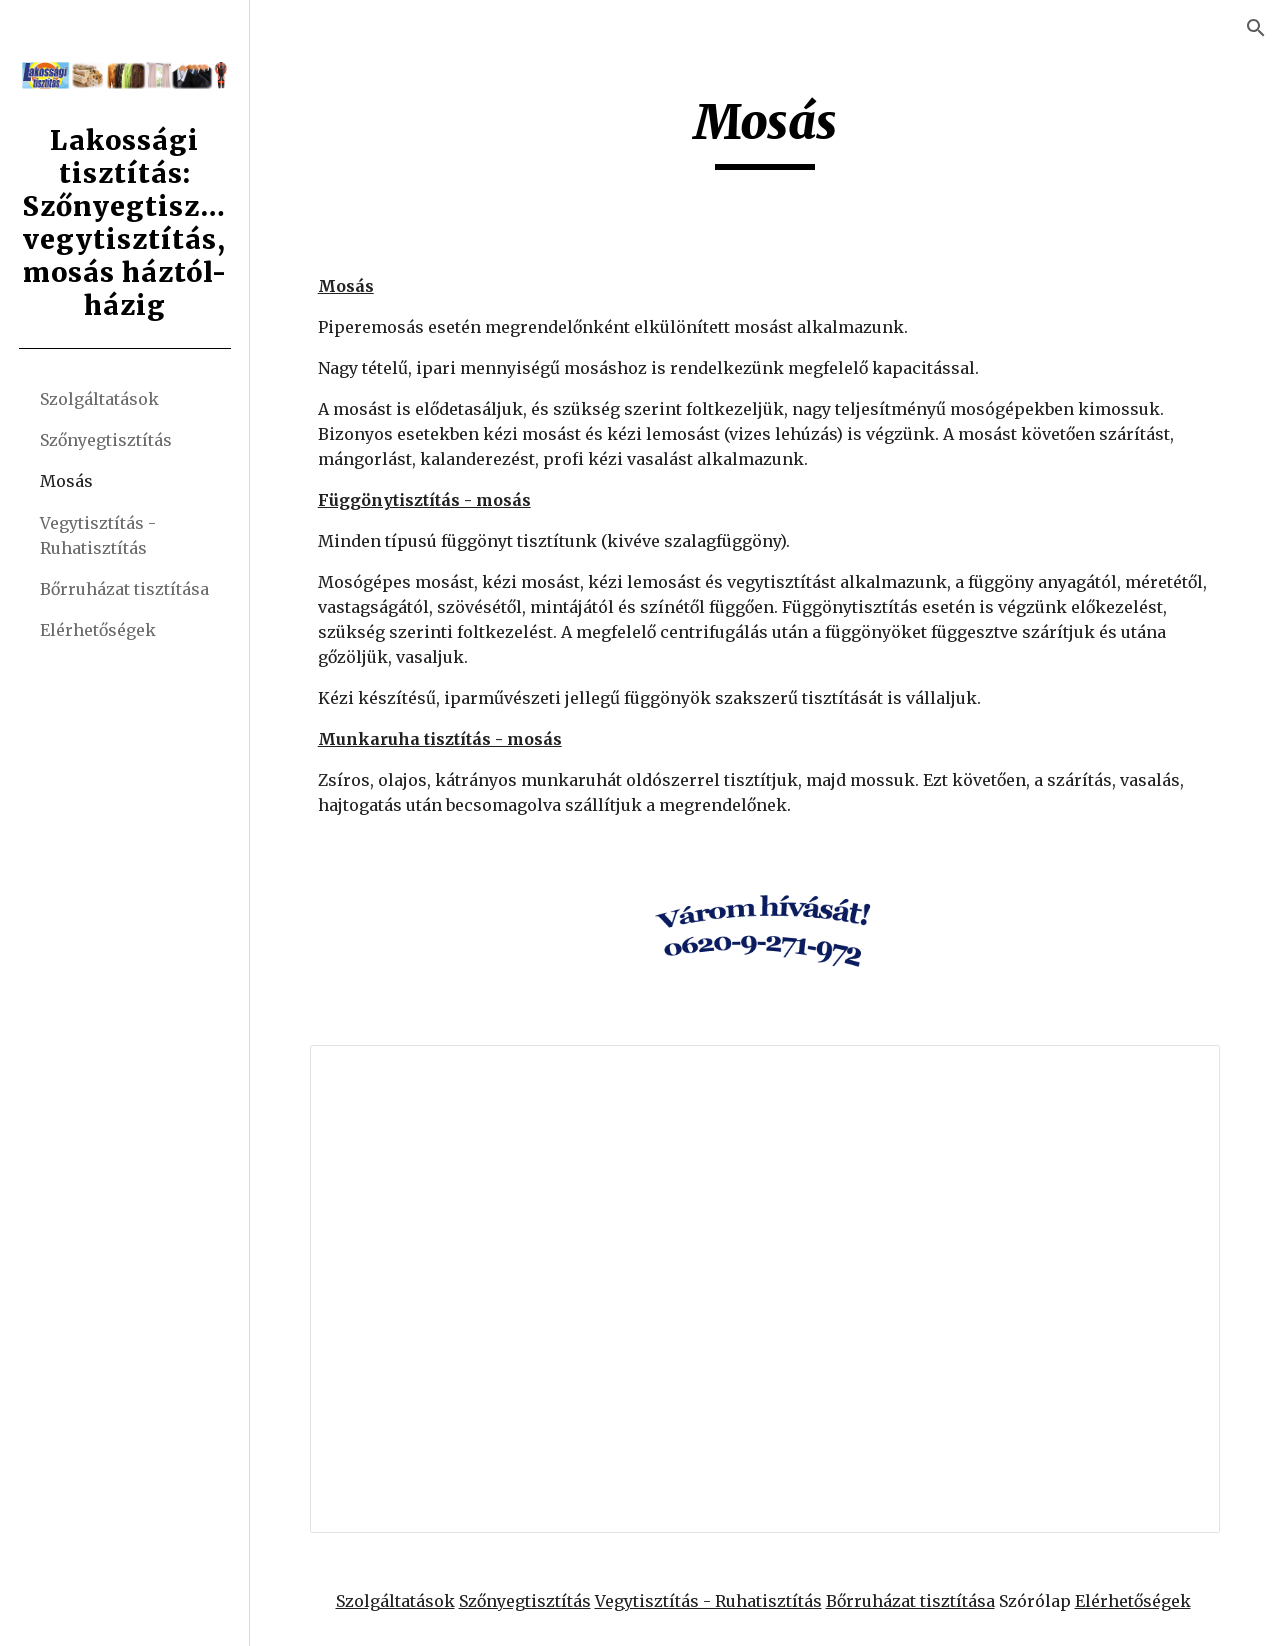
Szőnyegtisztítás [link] (106, 440)
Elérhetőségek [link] (98, 630)
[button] (1256, 28)
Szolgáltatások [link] (99, 399)
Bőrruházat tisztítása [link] (124, 589)
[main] (765, 131)
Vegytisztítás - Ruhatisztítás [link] (98, 535)
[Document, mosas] (765, 1289)
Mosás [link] (66, 481)
